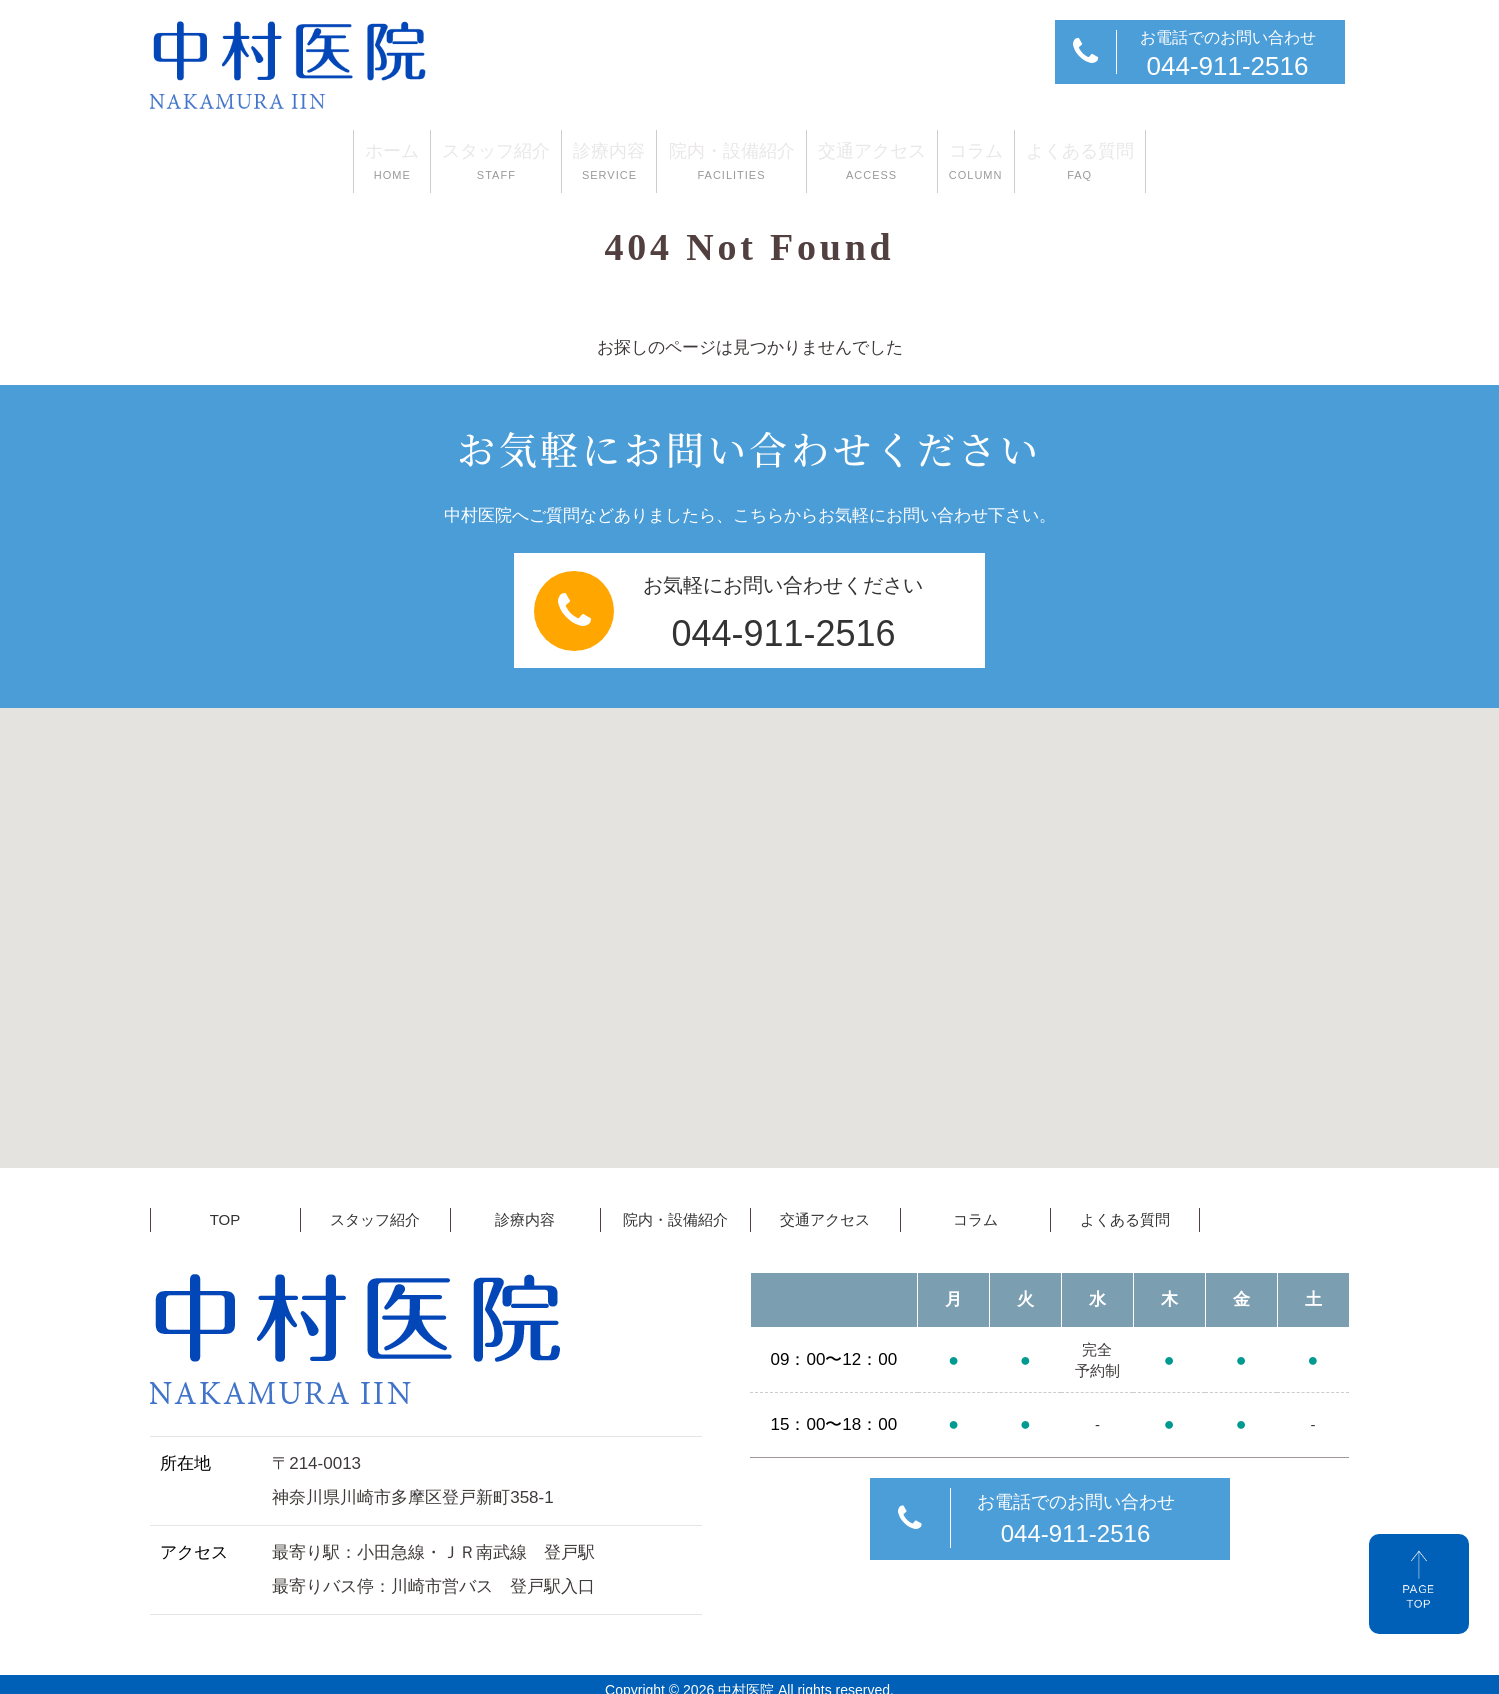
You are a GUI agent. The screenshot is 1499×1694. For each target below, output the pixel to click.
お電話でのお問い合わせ (1198, 55)
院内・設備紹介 (732, 159)
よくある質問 (1206, 159)
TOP (225, 1208)
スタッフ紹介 (413, 159)
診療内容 (568, 159)
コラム (1060, 159)
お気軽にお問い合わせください (753, 606)
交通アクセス (914, 159)
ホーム (267, 159)
